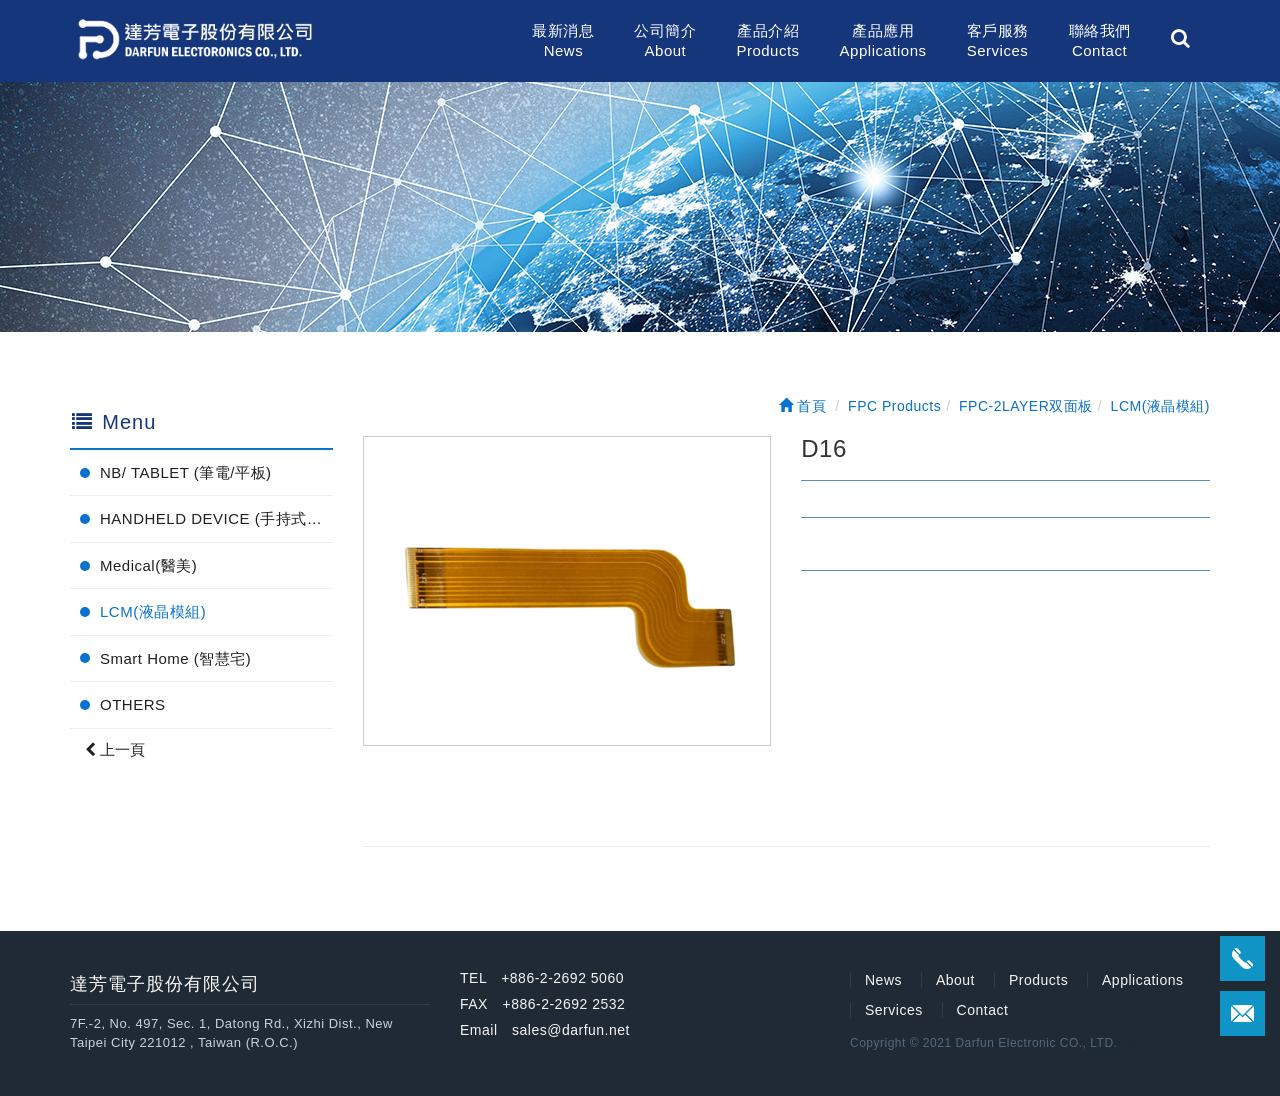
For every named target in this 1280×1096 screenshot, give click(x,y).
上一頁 (115, 749)
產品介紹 (767, 41)
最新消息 (563, 41)
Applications (1143, 980)
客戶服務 (998, 41)
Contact (983, 1010)
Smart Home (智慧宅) (175, 658)
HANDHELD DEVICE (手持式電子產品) (216, 518)
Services (894, 1010)
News (883, 980)
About (955, 980)
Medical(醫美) (148, 565)
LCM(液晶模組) (153, 611)
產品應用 (883, 41)
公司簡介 (665, 41)
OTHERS (133, 704)
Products (1038, 980)
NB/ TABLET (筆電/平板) (186, 472)
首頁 (803, 406)
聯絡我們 (1100, 41)
